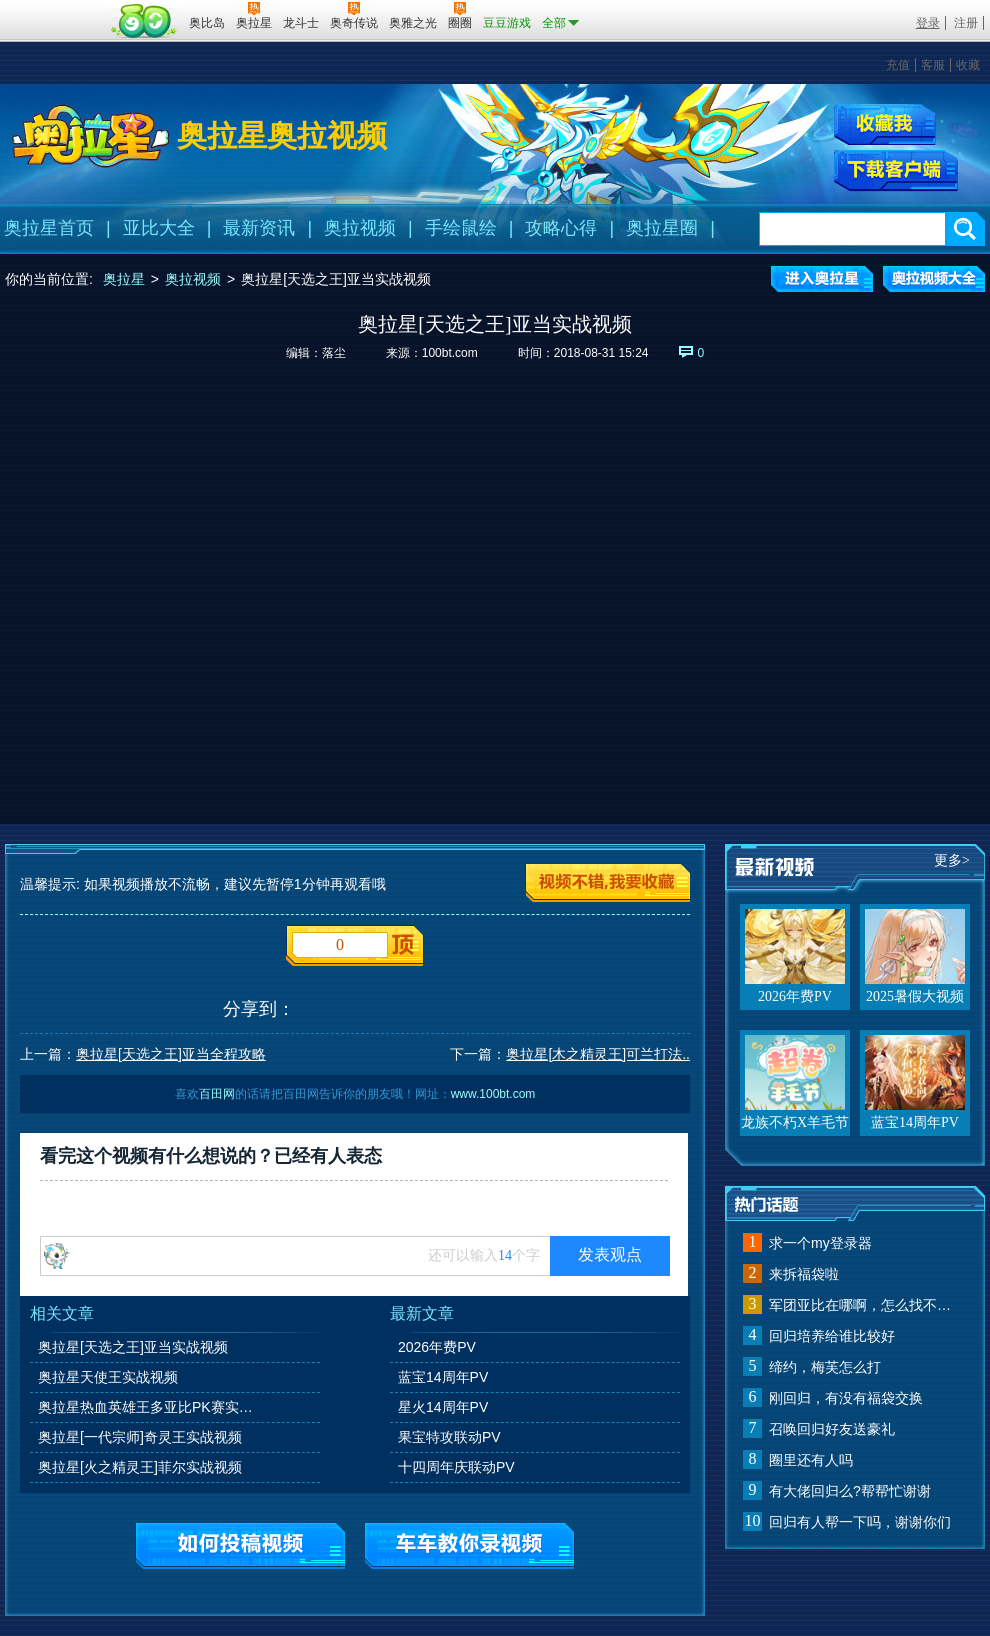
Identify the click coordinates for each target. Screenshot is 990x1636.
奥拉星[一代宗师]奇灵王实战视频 (140, 1437)
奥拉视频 (360, 228)
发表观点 (610, 1254)
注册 (966, 23)
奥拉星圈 (662, 228)
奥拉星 (124, 279)
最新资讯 (259, 228)
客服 (933, 65)
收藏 (968, 65)
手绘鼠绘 (461, 228)
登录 (928, 23)
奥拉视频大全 (934, 279)
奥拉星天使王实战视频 (108, 1377)
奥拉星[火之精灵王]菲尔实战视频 (140, 1467)
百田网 (144, 21)
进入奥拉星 (822, 279)
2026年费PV (437, 1347)
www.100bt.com (493, 1094)
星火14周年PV (443, 1407)
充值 (898, 65)
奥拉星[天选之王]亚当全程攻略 (171, 1054)
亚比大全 (159, 228)
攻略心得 (561, 228)
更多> (952, 860)
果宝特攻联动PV (449, 1437)
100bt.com (450, 353)
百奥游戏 (55, 9)
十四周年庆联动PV (456, 1467)
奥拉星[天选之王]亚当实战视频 (133, 1347)
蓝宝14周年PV (443, 1377)
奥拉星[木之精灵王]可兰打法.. (598, 1054)
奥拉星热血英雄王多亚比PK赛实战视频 (149, 1407)
